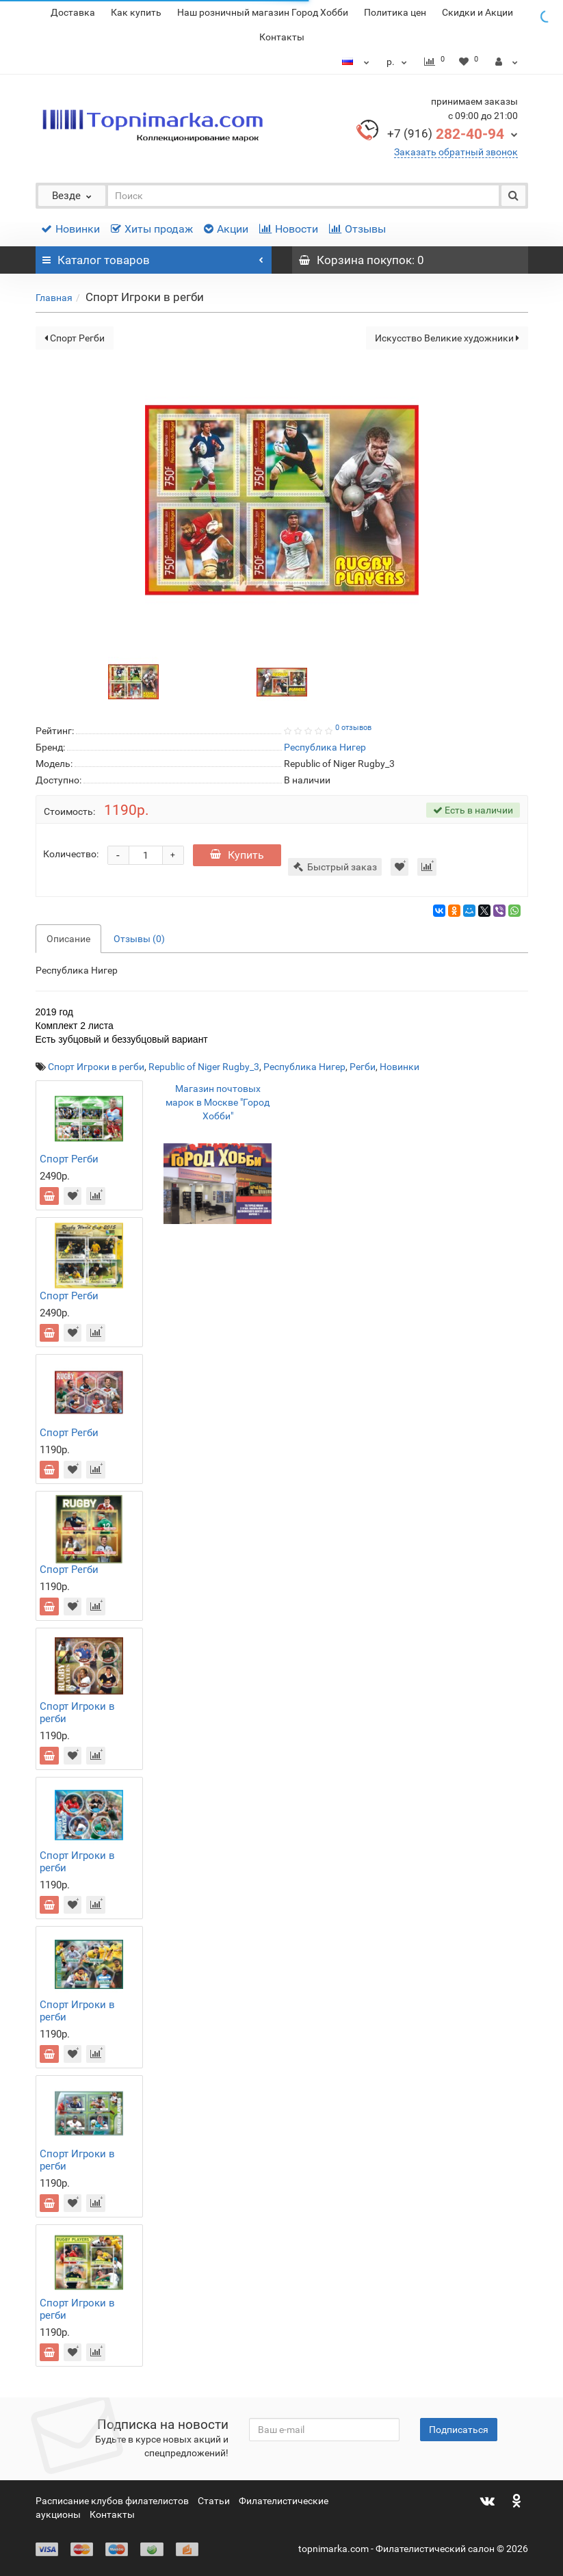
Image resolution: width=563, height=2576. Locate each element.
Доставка (73, 12)
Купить (237, 854)
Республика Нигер (304, 1066)
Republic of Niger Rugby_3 (203, 1066)
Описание (68, 938)
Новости (288, 228)
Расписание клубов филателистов (112, 2500)
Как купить (136, 12)
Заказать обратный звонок (456, 151)
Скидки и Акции (477, 12)
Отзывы (357, 228)
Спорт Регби (74, 338)
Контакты (281, 36)
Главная (54, 297)
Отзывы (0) (139, 938)
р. (398, 61)
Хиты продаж (152, 228)
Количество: (71, 853)
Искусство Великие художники (447, 338)
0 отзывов (353, 727)
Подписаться (458, 2429)
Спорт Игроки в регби (96, 1066)
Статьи (214, 2500)
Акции (226, 228)
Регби (363, 1066)
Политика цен (395, 12)
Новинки (70, 228)
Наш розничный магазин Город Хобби (262, 12)
